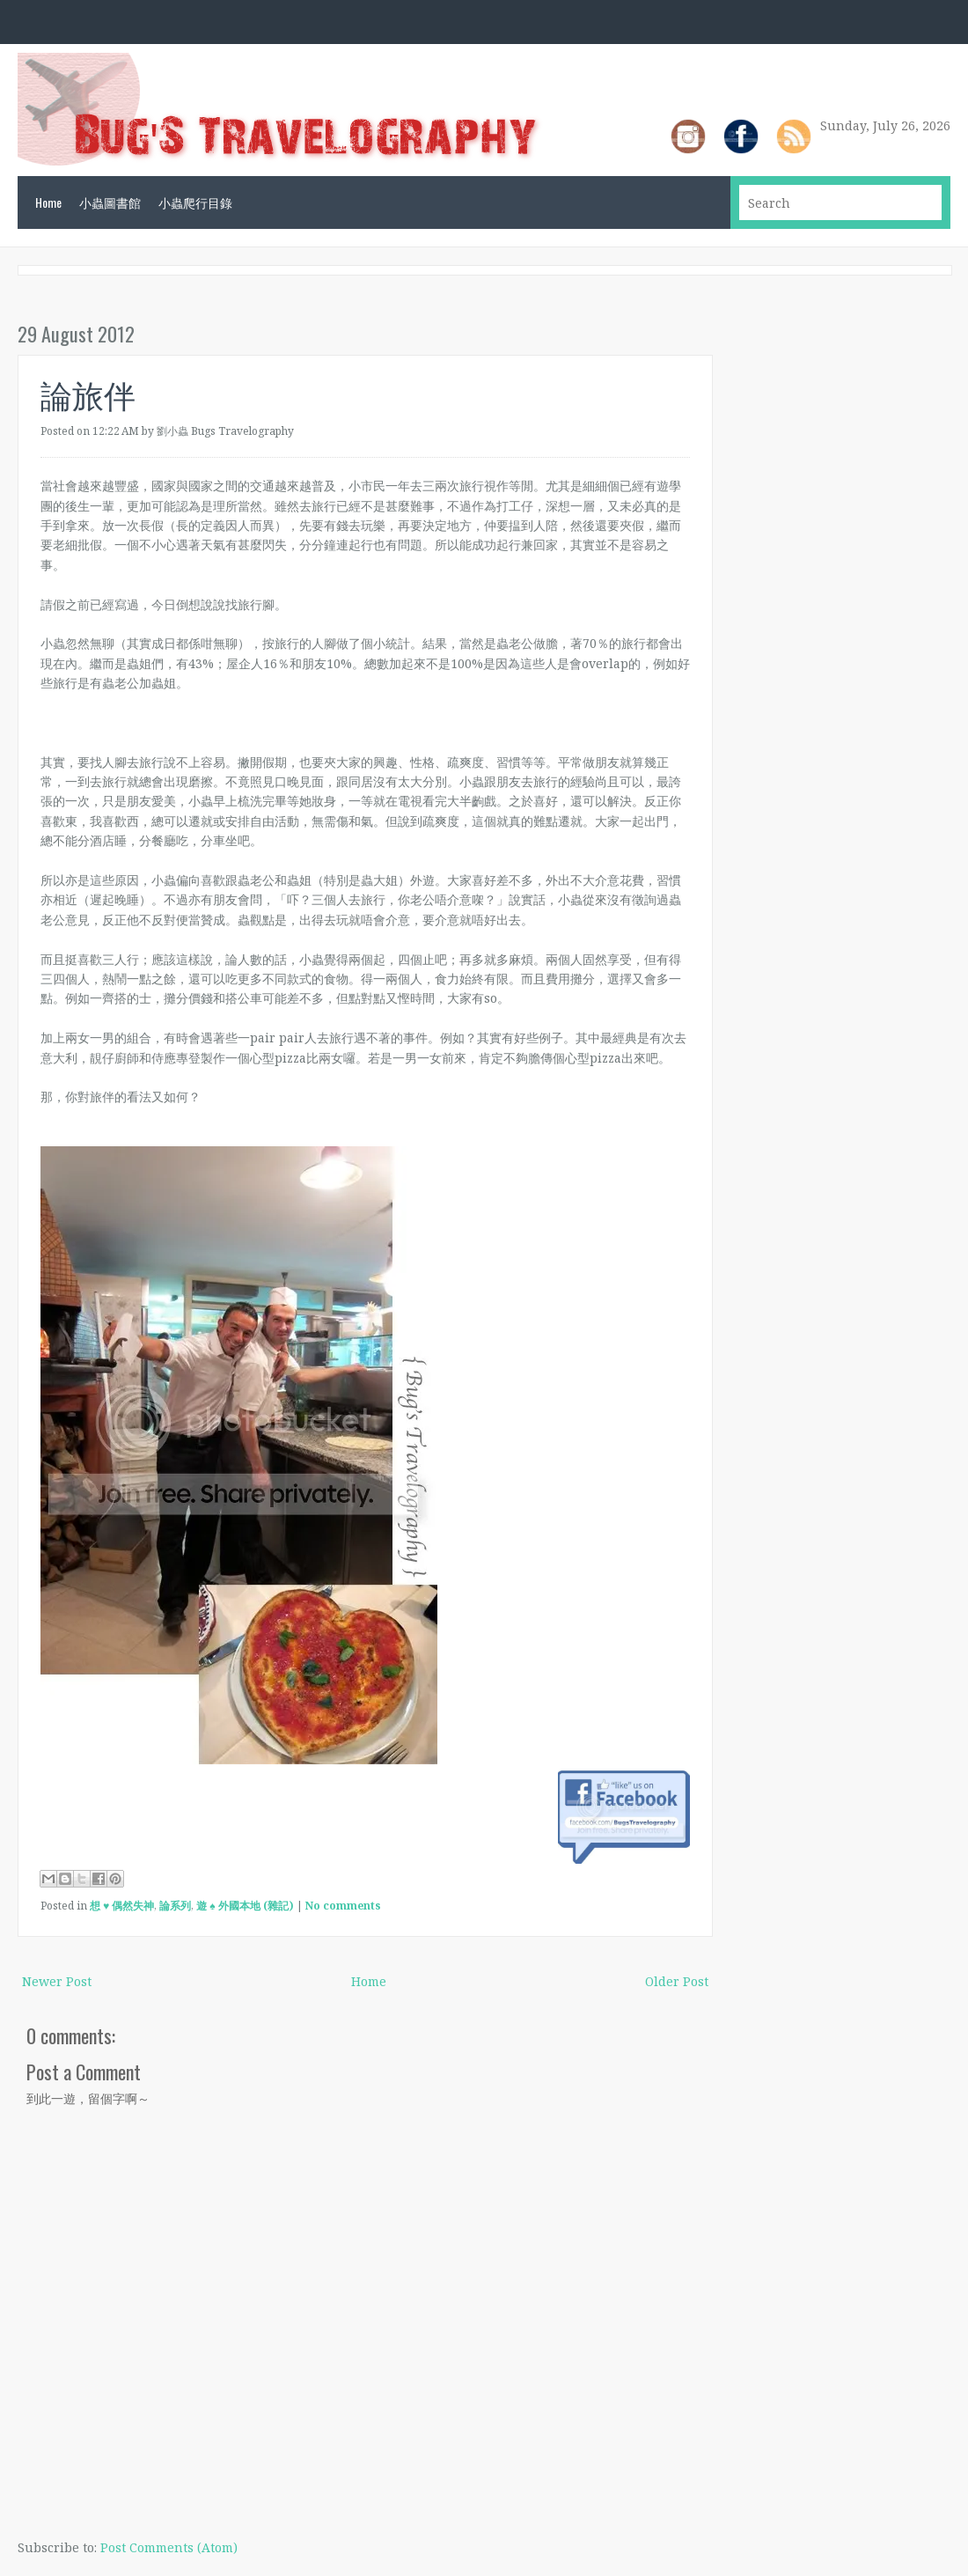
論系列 (175, 1905)
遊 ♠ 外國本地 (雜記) (244, 1905)
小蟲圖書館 (110, 202)
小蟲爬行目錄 (195, 202)
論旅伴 (88, 393)
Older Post (676, 1981)
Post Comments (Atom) (169, 2547)
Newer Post (57, 1981)
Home (48, 202)
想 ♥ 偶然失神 (122, 1905)
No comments (343, 1905)
